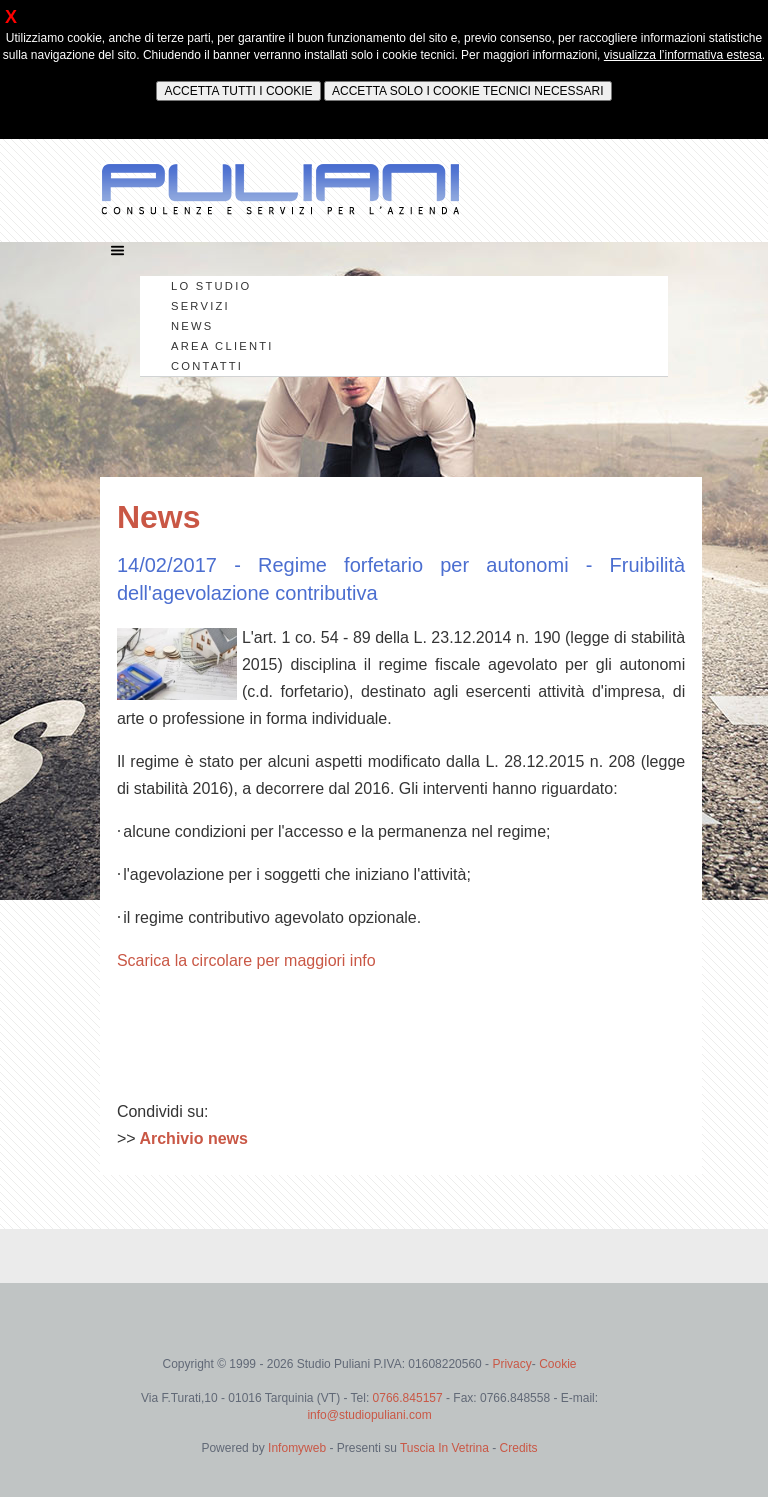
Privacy (511, 1364)
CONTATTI (207, 366)
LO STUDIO (211, 286)
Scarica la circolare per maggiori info (246, 960)
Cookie (557, 1364)
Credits (519, 1448)
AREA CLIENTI (222, 346)
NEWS (192, 326)
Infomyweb (297, 1448)
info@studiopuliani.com (369, 1415)
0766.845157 (409, 1398)
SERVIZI (200, 306)
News (159, 517)
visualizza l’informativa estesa (683, 55)
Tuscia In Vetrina (444, 1448)
